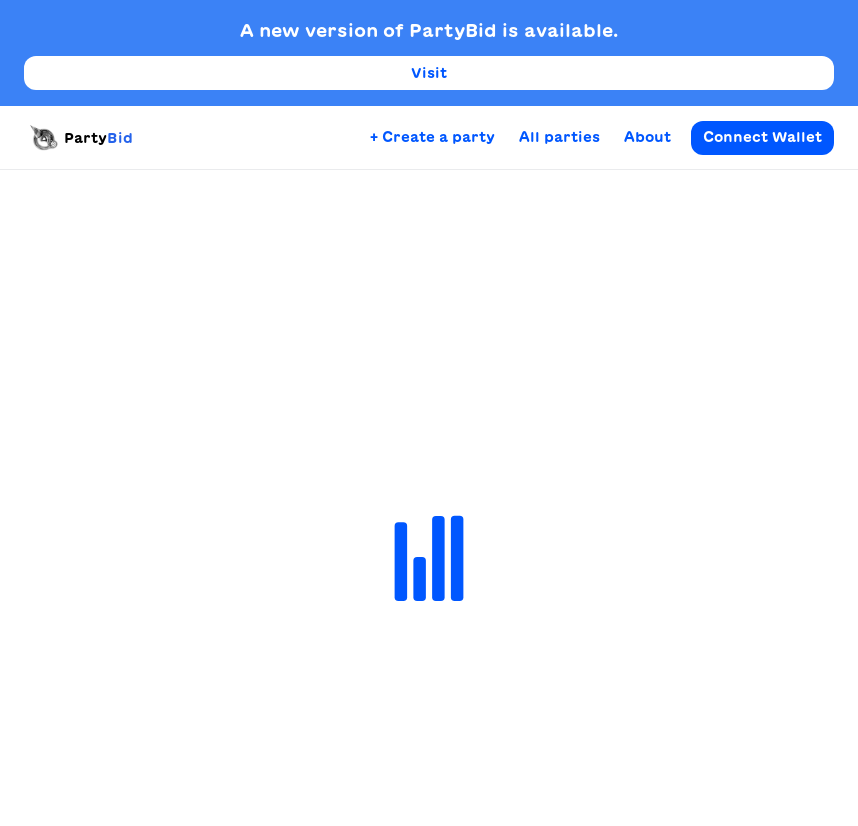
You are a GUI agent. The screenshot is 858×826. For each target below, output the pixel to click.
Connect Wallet (762, 137)
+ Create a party (432, 137)
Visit (429, 73)
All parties (559, 137)
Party (78, 138)
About (647, 137)
